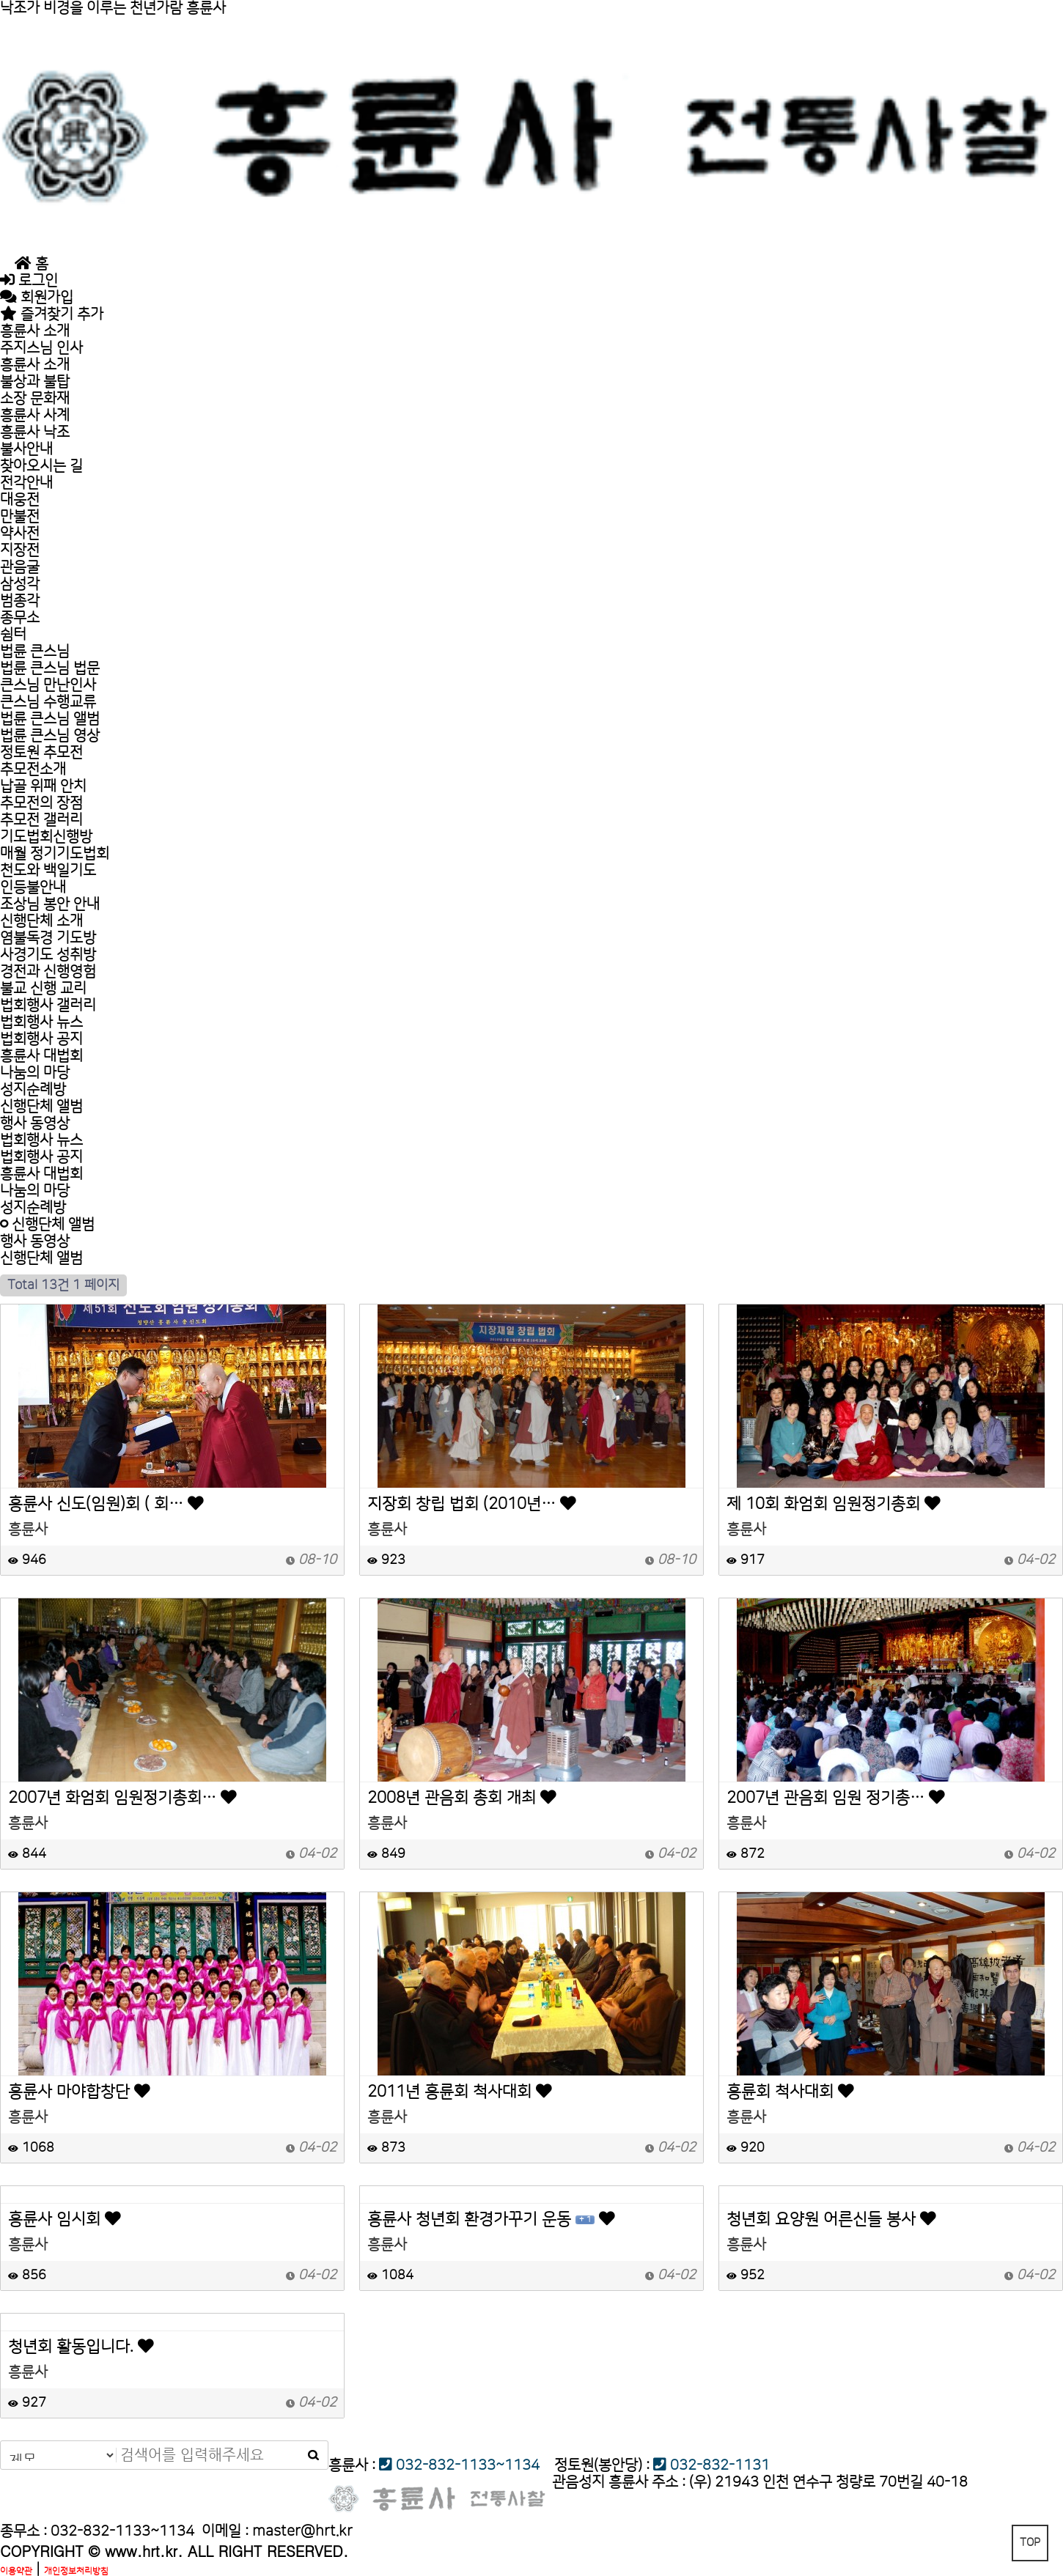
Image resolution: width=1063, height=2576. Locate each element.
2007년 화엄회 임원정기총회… (122, 1798)
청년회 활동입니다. (81, 2347)
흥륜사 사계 (35, 415)
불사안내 (26, 449)
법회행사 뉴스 (41, 1022)
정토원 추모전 (41, 753)
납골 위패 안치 (43, 786)
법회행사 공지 (41, 1039)
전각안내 (26, 483)
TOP (1030, 2542)
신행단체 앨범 (41, 1107)
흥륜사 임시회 (64, 2220)
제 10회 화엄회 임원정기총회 (834, 1504)
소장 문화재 (35, 399)
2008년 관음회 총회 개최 (461, 1798)
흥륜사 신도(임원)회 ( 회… (106, 1504)
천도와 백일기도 (48, 871)
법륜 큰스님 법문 (50, 668)
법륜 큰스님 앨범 (50, 719)
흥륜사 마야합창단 (79, 2092)
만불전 (20, 517)
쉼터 (13, 635)
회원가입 (36, 297)
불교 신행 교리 (43, 989)
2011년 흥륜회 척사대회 (459, 2092)
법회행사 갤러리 (48, 1005)
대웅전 (20, 500)
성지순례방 (33, 1090)
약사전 (20, 533)
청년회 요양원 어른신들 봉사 (831, 2220)
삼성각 (20, 584)
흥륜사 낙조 (35, 432)
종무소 (20, 618)
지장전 (20, 550)
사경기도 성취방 (48, 955)
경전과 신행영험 (48, 972)
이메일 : (277, 2531)
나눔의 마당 (35, 1073)
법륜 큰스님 (35, 651)
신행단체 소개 (41, 921)
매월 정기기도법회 (54, 854)
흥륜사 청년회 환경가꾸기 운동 (491, 2220)
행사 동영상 (35, 1123)
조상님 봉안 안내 (50, 904)
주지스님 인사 (58, 348)
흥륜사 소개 (35, 331)
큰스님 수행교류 (48, 702)
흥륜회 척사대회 (790, 2092)
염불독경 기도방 (48, 938)
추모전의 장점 (41, 803)
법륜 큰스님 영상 (50, 736)
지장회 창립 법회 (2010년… (471, 1504)
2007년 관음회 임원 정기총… (836, 1798)
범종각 (20, 601)
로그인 (29, 281)
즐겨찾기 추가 (51, 314)
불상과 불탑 (35, 382)
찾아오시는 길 (41, 466)
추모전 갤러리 (41, 820)
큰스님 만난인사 (48, 685)
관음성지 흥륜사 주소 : (618, 2482)
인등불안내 (33, 887)
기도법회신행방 (46, 837)
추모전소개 (33, 769)
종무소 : (25, 2531)
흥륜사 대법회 (41, 1056)
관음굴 (20, 567)
